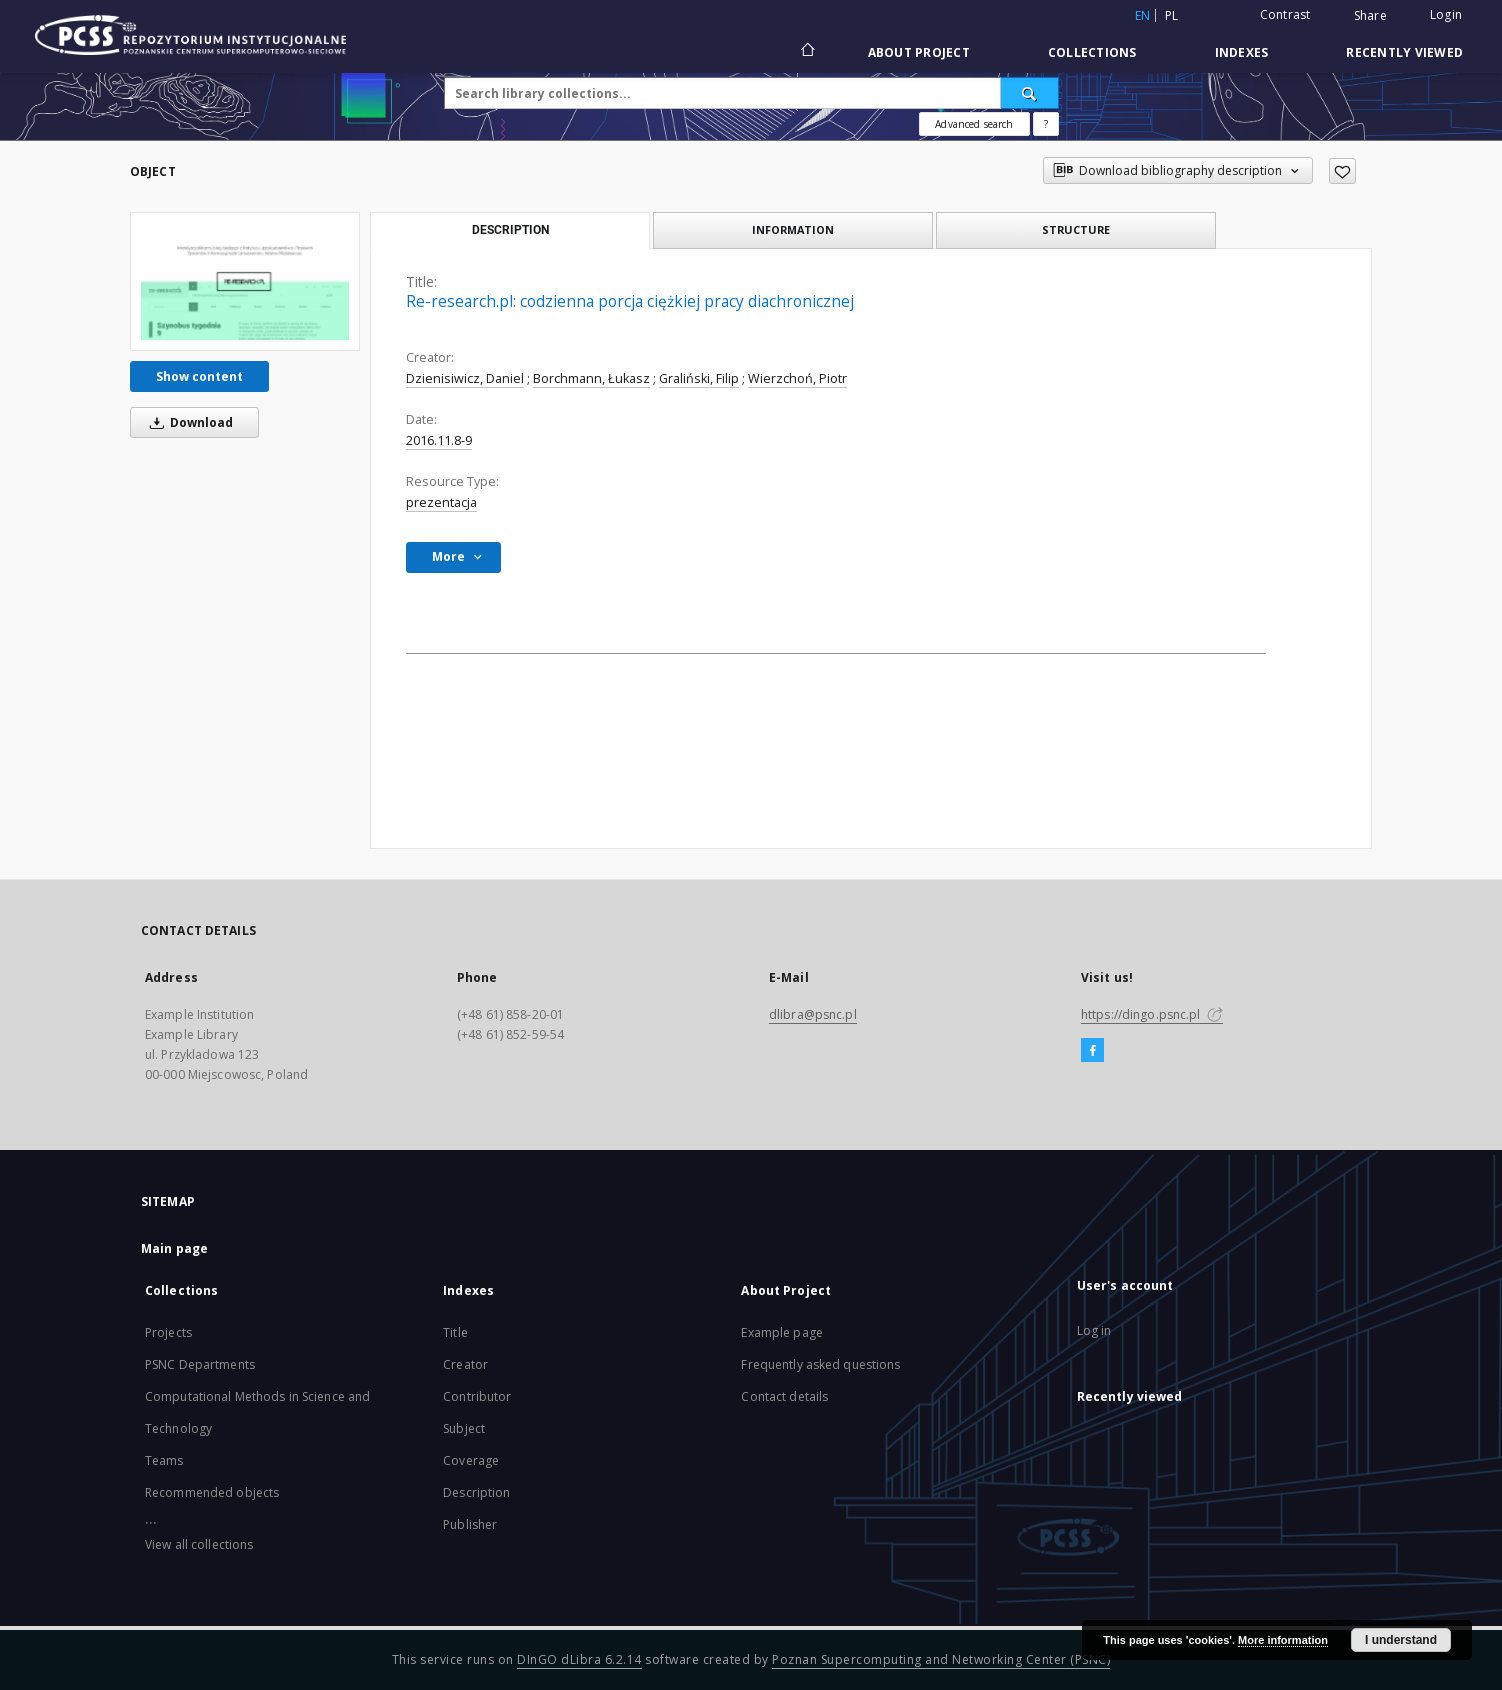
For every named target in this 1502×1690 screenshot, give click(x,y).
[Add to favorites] (1342, 171)
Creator (465, 1364)
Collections (1092, 52)
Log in (1094, 1330)
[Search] (1030, 93)
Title (455, 1332)
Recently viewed (1404, 52)
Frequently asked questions (820, 1364)
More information (1283, 1640)
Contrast (1285, 14)
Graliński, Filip (699, 378)
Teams (164, 1460)
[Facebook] (1092, 1051)
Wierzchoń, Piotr (797, 378)
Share (1370, 16)
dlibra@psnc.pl (813, 1014)
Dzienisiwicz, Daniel (465, 378)
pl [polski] (1172, 15)
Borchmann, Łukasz (591, 378)
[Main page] (806, 52)
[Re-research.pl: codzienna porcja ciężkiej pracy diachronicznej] (245, 281)
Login (1446, 14)
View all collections (199, 1544)
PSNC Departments (200, 1364)
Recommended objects (212, 1492)
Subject (464, 1428)
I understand (1401, 1640)
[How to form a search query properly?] (1046, 124)
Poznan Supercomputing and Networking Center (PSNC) (941, 1659)
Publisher (470, 1524)
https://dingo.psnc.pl (1152, 1014)
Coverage (471, 1460)
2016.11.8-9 (439, 440)
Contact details (784, 1396)
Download (188, 422)
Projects (168, 1332)
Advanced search (974, 124)
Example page (781, 1332)
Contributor (477, 1396)
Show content (199, 376)
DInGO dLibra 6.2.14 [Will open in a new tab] (579, 1659)
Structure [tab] (1076, 229)
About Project (919, 52)
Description (476, 1492)
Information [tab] (793, 229)
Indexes (1242, 52)
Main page (174, 1248)
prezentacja (441, 502)
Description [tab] (510, 230)
